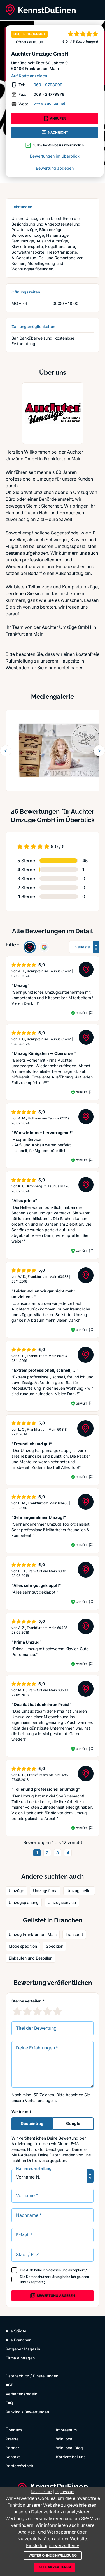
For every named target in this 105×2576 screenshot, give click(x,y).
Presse (12, 2438)
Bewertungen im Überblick (55, 156)
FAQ (9, 2402)
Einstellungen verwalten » (52, 2545)
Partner (12, 2447)
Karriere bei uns (71, 2456)
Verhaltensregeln (40, 2100)
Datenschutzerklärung (44, 2277)
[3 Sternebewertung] (37, 2011)
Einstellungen (45, 2376)
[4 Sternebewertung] (47, 2011)
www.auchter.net (49, 103)
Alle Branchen (18, 2340)
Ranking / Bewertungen (27, 2411)
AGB (29, 2270)
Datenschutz (17, 2376)
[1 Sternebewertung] (17, 2011)
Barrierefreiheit (19, 2465)
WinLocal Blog (69, 2447)
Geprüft (81, 1013)
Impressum (66, 2429)
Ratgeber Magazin (23, 2349)
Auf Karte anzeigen (29, 75)
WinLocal (64, 2438)
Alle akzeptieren (54, 2567)
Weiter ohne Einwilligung (53, 2555)
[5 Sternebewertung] (57, 2011)
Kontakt (13, 2456)
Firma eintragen (20, 2358)
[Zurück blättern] (5, 750)
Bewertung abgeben (55, 168)
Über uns (14, 2429)
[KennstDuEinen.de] (41, 10)
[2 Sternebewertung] (27, 2011)
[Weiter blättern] (99, 750)
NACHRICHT (54, 132)
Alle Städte (16, 2331)
